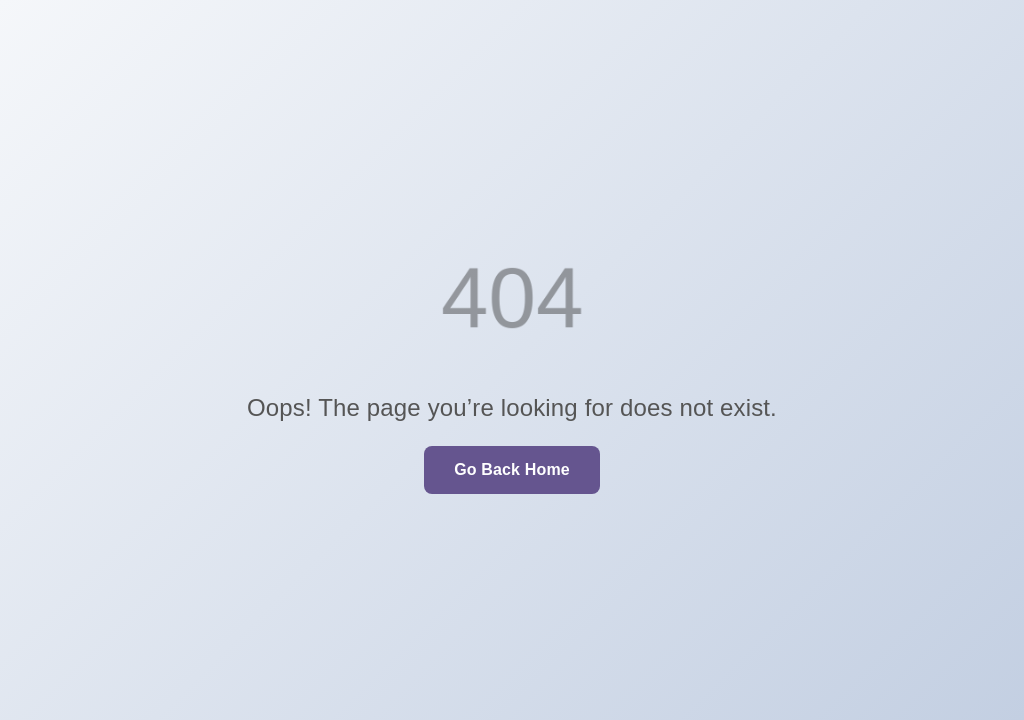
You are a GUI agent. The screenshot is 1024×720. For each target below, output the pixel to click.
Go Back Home (512, 469)
